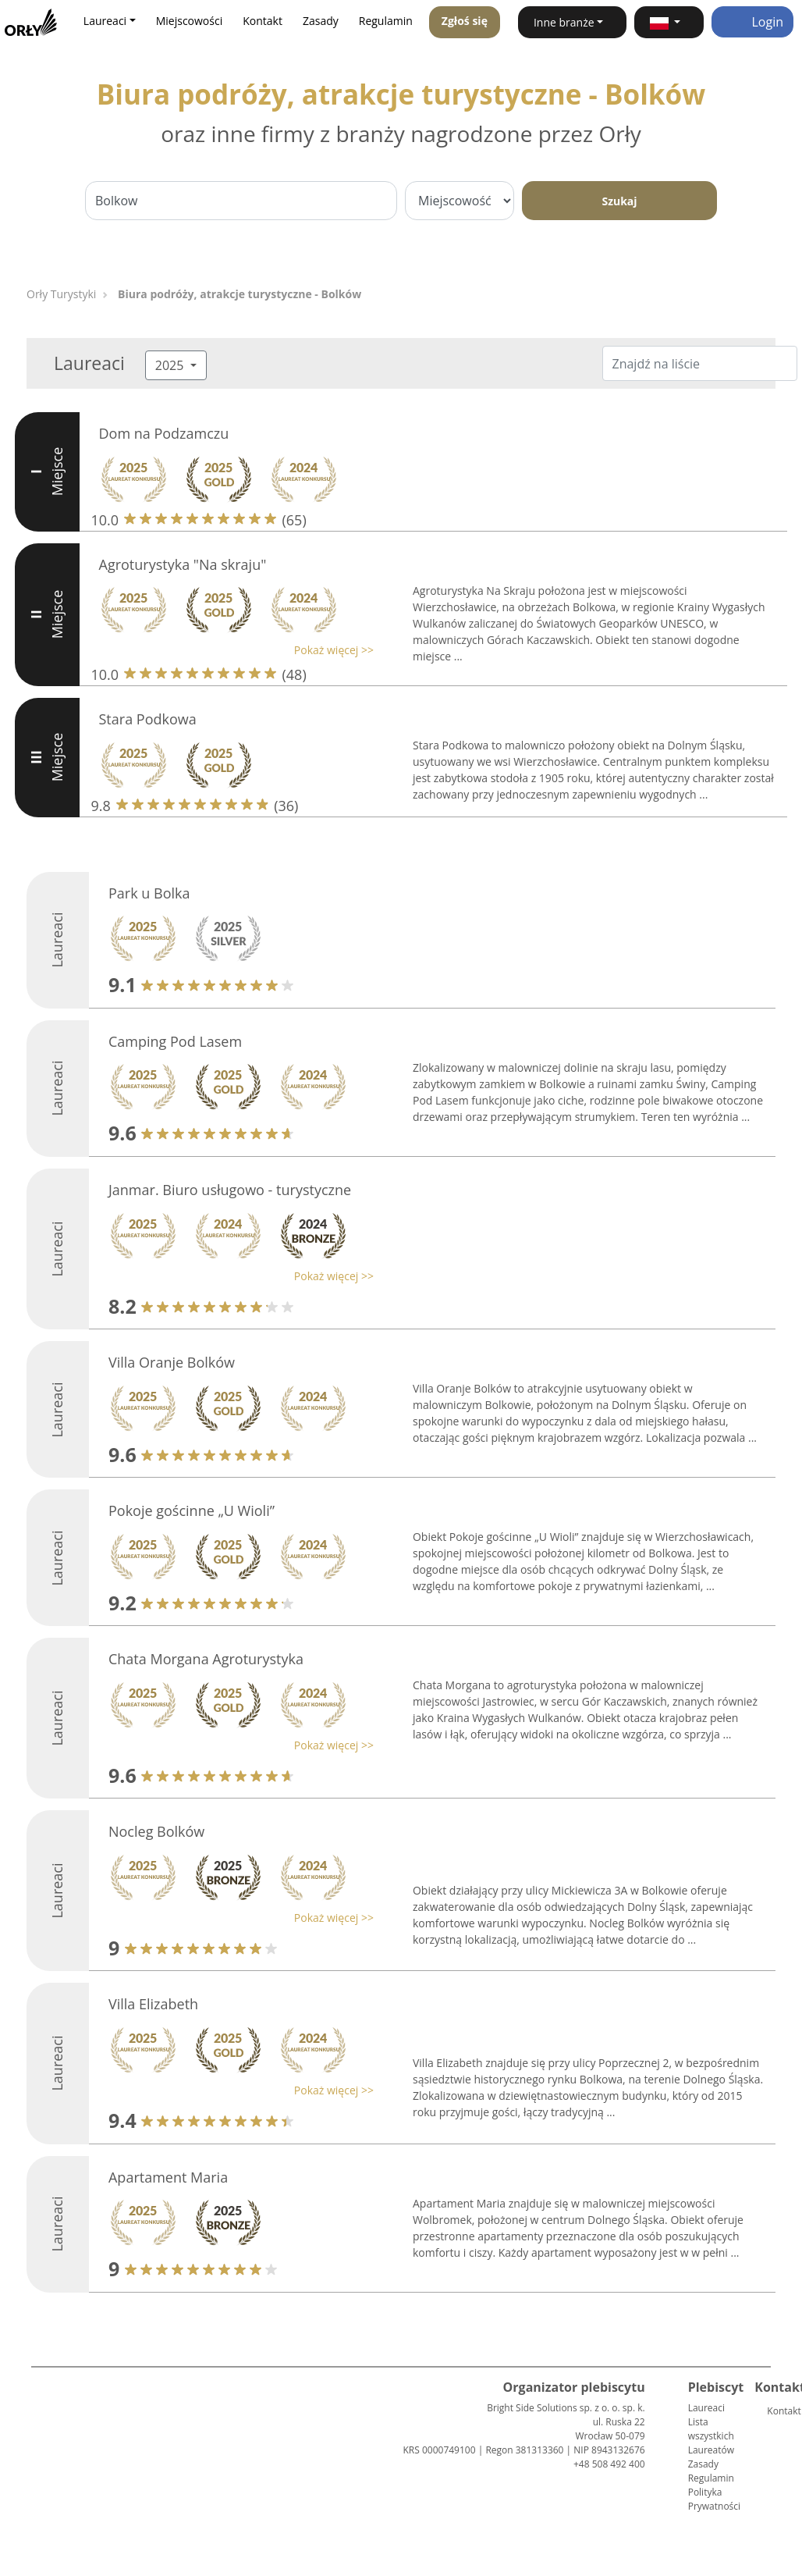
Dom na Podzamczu (164, 433)
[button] (669, 22)
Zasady (321, 20)
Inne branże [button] (564, 22)
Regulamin (386, 20)
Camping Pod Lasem (175, 1041)
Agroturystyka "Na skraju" (183, 564)
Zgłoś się (465, 20)
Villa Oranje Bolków (171, 1362)
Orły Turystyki (61, 293)
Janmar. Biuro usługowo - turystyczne (229, 1189)
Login (752, 21)
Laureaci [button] (104, 20)
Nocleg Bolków (156, 1831)
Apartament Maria (168, 2177)
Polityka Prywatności (714, 2499)
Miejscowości (189, 20)
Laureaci (706, 2407)
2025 (171, 365)
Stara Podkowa (148, 719)
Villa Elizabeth (153, 2003)
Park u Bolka (149, 893)
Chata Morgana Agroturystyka (205, 1658)
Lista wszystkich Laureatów (711, 2436)
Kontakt (262, 20)
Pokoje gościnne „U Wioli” (191, 1510)
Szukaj (619, 201)
